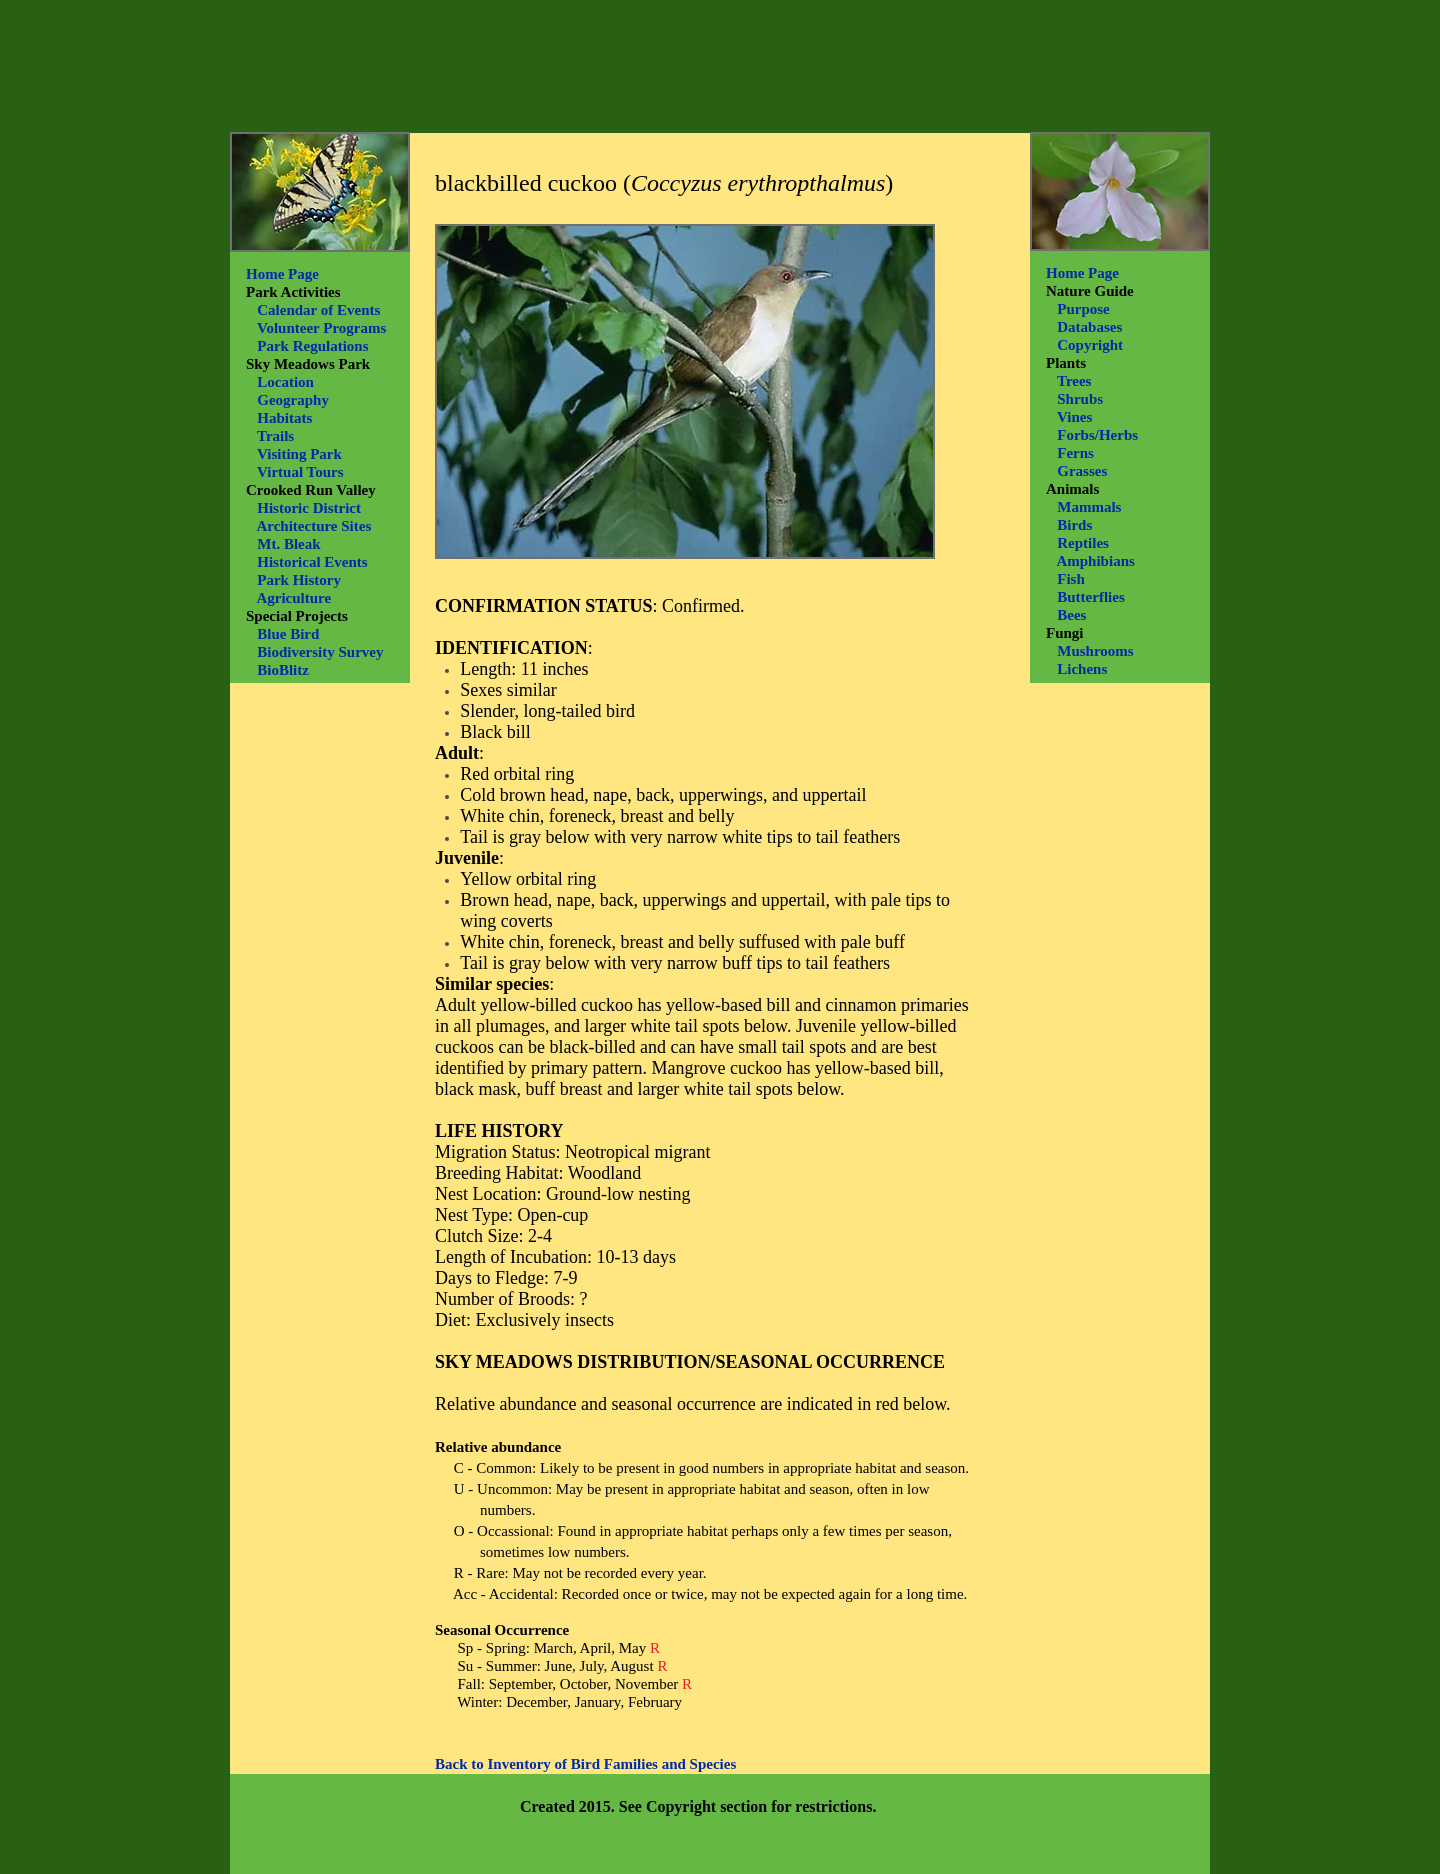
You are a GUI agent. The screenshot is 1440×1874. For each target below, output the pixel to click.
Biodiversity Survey (320, 652)
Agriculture (293, 598)
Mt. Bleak (288, 544)
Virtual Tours (300, 472)
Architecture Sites (313, 526)
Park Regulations (312, 346)
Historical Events (312, 562)
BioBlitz (283, 670)
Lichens (1082, 669)
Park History (299, 580)
